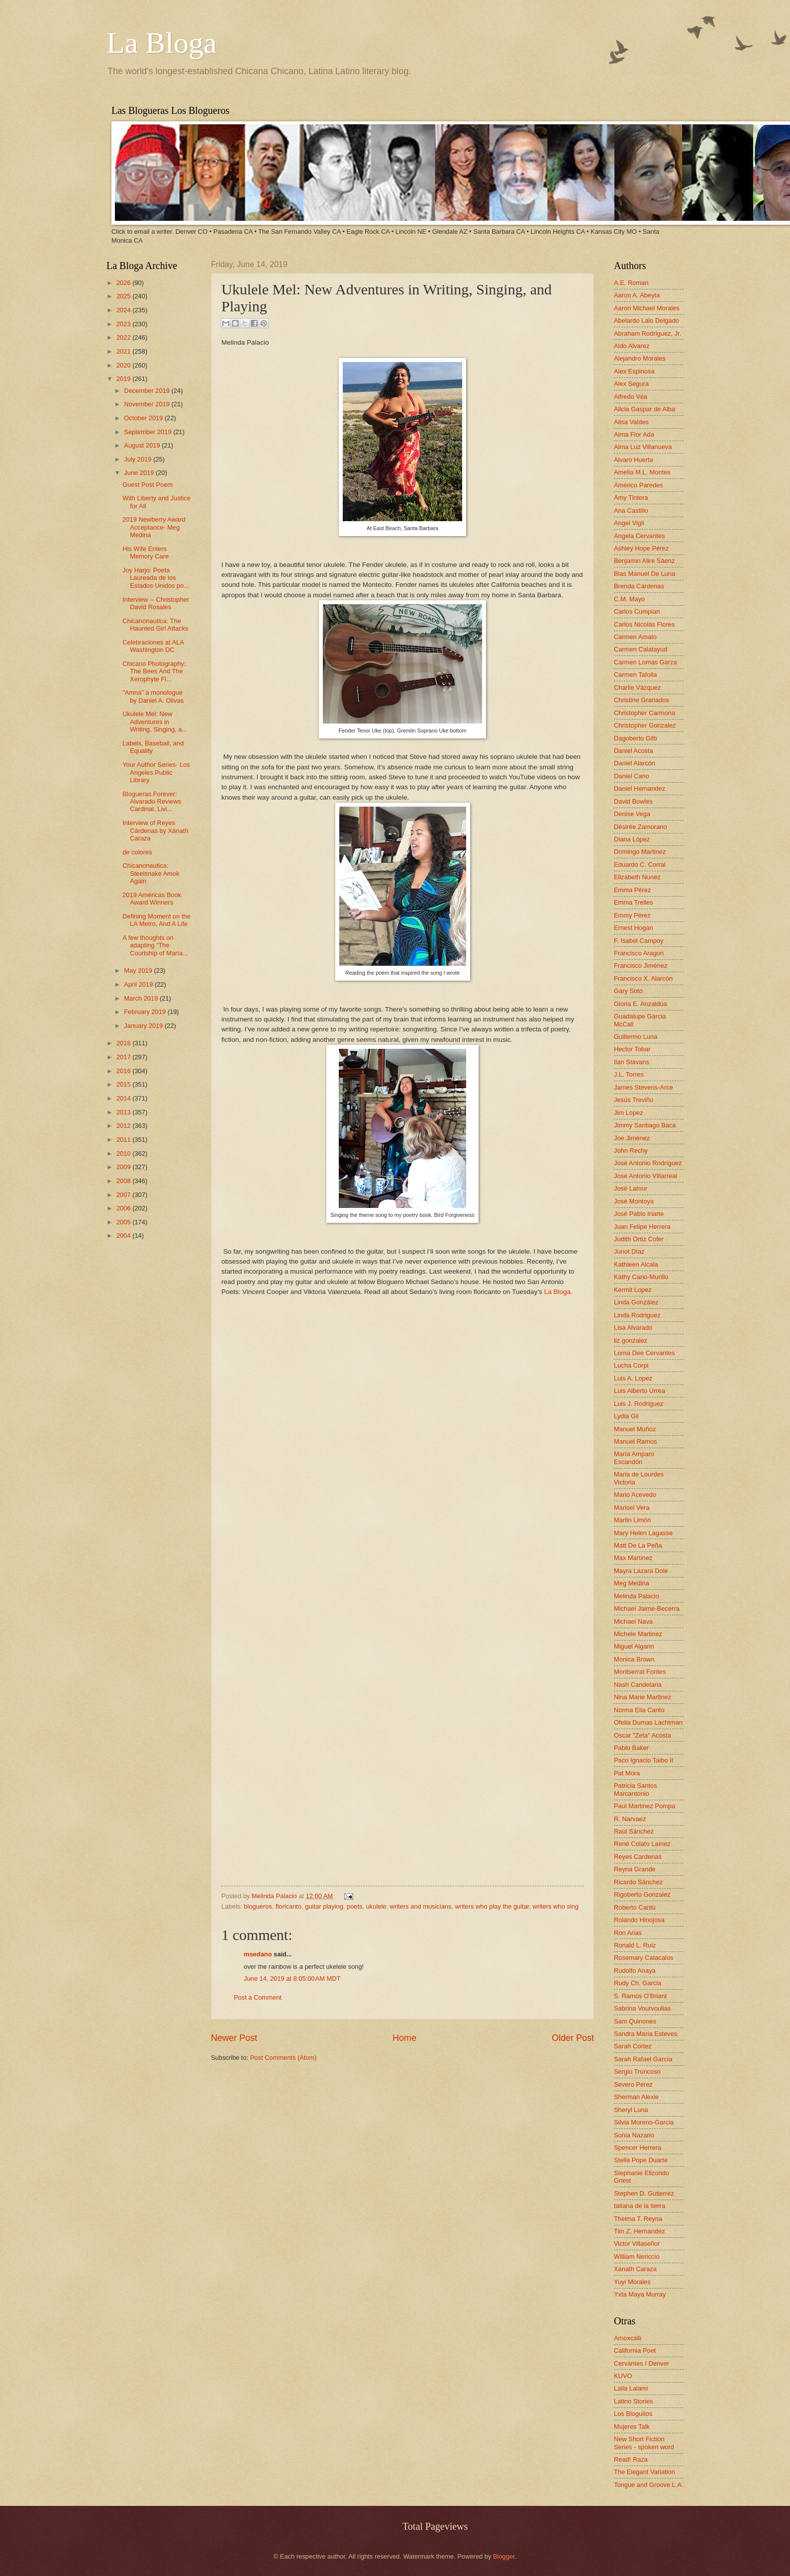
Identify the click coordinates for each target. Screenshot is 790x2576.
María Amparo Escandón (634, 1457)
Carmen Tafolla (635, 674)
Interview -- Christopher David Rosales (155, 603)
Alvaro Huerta (633, 459)
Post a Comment (258, 1997)
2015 (124, 1084)
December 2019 (147, 390)
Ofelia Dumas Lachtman (648, 1722)
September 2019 (148, 432)
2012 (124, 1125)
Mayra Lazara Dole (641, 1570)
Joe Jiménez (632, 1138)
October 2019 (144, 418)
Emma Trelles (633, 902)
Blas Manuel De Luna (644, 573)
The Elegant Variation (644, 2472)
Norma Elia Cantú (639, 1710)
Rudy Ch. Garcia (637, 1983)
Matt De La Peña (638, 1545)
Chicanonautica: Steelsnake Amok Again (150, 873)
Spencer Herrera (637, 2147)
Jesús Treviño (633, 1100)
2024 (124, 310)
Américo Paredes (638, 485)
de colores (137, 852)
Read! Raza (631, 2459)
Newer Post (234, 2038)
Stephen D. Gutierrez (644, 2193)
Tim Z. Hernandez (639, 2231)
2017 (124, 1057)
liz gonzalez (630, 1340)
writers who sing (556, 1906)
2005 (124, 1222)
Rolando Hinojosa (639, 1920)
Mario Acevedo (635, 1494)
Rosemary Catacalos (644, 1957)
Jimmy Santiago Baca (645, 1125)
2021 (124, 351)
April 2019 (139, 984)
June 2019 (140, 472)
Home (404, 2038)
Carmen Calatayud (640, 649)
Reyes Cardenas (638, 1856)
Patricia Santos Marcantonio (635, 1789)
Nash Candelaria (638, 1684)
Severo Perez (633, 2084)
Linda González (636, 1302)
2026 (124, 282)
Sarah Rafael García (643, 2059)
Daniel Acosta (633, 750)
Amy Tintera (631, 497)
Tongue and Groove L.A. (649, 2484)
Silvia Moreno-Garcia (644, 2122)
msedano (258, 1954)
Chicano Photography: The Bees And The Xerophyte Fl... (154, 671)
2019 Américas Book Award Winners (151, 898)
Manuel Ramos (635, 1441)
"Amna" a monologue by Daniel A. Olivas (153, 696)
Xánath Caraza (635, 2269)
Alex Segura (631, 383)
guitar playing (324, 1906)
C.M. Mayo (629, 599)
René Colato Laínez (642, 1843)
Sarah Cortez (633, 2046)
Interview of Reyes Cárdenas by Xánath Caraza (155, 830)
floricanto (288, 1906)
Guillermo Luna (635, 1036)
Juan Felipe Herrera (642, 1226)
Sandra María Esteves (645, 2033)
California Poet (635, 2350)
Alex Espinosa (634, 371)
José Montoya (634, 1201)
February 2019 (145, 1011)
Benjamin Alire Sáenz (644, 560)
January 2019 (144, 1025)
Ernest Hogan (633, 927)
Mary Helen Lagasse (643, 1533)
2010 (124, 1153)
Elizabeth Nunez (637, 877)
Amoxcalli (627, 2338)
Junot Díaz (629, 1251)
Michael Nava (633, 1621)
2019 (124, 378)
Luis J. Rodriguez (638, 1403)
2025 (124, 296)
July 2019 (138, 459)
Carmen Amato (635, 637)
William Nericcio (637, 2256)
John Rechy (631, 1150)
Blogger (504, 2556)
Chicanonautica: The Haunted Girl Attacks (155, 624)
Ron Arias (628, 1932)
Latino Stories (633, 2401)
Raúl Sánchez (634, 1831)
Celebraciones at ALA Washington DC (153, 646)
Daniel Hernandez (639, 788)
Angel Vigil (629, 523)
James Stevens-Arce (643, 1087)
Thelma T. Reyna (638, 2218)
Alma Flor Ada (634, 434)
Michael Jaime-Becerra (647, 1608)
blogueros (258, 1906)
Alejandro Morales (640, 358)
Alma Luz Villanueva (643, 447)
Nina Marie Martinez (642, 1697)
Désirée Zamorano (640, 826)
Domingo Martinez (640, 851)
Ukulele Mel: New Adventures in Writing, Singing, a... (154, 721)
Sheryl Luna (631, 2110)
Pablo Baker (631, 1747)
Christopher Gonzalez (645, 725)
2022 (124, 337)
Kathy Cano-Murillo (641, 1277)
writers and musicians (421, 1906)
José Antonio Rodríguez (648, 1163)
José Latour (630, 1188)
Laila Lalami (631, 2388)
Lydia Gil (626, 1416)
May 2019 (139, 970)
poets (355, 1906)
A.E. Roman (631, 282)
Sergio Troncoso (637, 2071)
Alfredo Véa (630, 396)
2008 (124, 1181)
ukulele (376, 1906)
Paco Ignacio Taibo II (643, 1760)
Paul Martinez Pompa (644, 1806)
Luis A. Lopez (633, 1378)
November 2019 (147, 404)
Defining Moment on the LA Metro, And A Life (156, 920)
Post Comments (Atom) (283, 2057)
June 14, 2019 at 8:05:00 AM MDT (292, 1978)
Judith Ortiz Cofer (639, 1239)
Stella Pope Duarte (641, 2160)
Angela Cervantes (639, 536)
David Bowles (633, 801)
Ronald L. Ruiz (635, 1945)
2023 (124, 324)
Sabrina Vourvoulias (642, 2008)
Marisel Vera (632, 1507)
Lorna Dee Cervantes (644, 1353)
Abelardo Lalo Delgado (646, 320)
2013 (124, 1112)
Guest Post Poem (147, 484)
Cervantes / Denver (641, 2363)
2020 (124, 365)
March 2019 (142, 998)
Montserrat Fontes (640, 1671)
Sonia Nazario (634, 2135)
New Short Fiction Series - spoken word (644, 2442)
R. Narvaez (630, 1819)
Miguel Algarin (634, 1646)
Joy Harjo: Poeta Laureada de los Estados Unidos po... (155, 577)
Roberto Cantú (635, 1907)
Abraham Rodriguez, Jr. (647, 333)
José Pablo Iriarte (639, 1213)
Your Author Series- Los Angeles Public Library (156, 772)
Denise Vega (632, 814)
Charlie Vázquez (637, 687)
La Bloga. (559, 1291)
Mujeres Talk (632, 2426)
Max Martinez (633, 1558)
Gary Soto (628, 991)
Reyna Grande (635, 1869)
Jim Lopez (628, 1112)
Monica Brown (634, 1659)
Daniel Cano (631, 776)
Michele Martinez (638, 1634)
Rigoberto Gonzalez (642, 1894)
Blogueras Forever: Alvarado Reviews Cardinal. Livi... (151, 801)
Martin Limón (632, 1520)
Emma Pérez (632, 890)
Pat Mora (627, 1773)
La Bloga (161, 42)
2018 (124, 1043)
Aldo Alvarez (632, 346)
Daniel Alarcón (634, 763)
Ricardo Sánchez (638, 1882)
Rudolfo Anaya (635, 1970)
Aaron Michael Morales (647, 308)
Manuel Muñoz (635, 1429)
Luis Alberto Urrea (639, 1390)
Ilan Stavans (631, 1062)
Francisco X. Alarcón (643, 978)
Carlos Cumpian (637, 611)
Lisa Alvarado (633, 1327)
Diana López (632, 839)
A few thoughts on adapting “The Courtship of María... (155, 945)
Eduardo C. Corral (640, 864)
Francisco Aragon (639, 953)
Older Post (573, 2038)
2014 (124, 1098)
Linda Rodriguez (637, 1315)
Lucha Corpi (631, 1365)
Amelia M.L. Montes (642, 472)
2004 (124, 1235)
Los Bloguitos (633, 2413)
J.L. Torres (629, 1074)
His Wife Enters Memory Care (145, 552)
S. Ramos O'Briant (640, 1996)
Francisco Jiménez (640, 965)
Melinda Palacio (275, 1896)
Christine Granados (641, 700)
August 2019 (143, 445)
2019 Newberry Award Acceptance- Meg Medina (153, 527)
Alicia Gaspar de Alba (644, 409)
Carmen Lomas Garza (645, 662)
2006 (124, 1208)
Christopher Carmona (644, 713)
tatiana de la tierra (639, 2205)
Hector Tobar (632, 1049)
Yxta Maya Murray (640, 2294)
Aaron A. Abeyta (637, 295)
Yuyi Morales (632, 2282)
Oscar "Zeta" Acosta (642, 1735)
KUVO (623, 2376)
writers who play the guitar (492, 1906)
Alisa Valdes (631, 422)
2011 (124, 1139)
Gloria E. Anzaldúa (640, 1004)
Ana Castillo (631, 510)
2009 (124, 1167)
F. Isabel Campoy (638, 940)
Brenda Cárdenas (639, 586)
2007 (124, 1194)
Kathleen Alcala (636, 1264)
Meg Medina (631, 1583)
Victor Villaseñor (637, 2243)
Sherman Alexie (636, 2097)
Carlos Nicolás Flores (644, 624)
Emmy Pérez (632, 915)
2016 (124, 1071)
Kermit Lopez (633, 1289)
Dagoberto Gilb (635, 738)
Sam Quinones (635, 2021)
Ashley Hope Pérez (641, 548)
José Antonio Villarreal (645, 1176)
